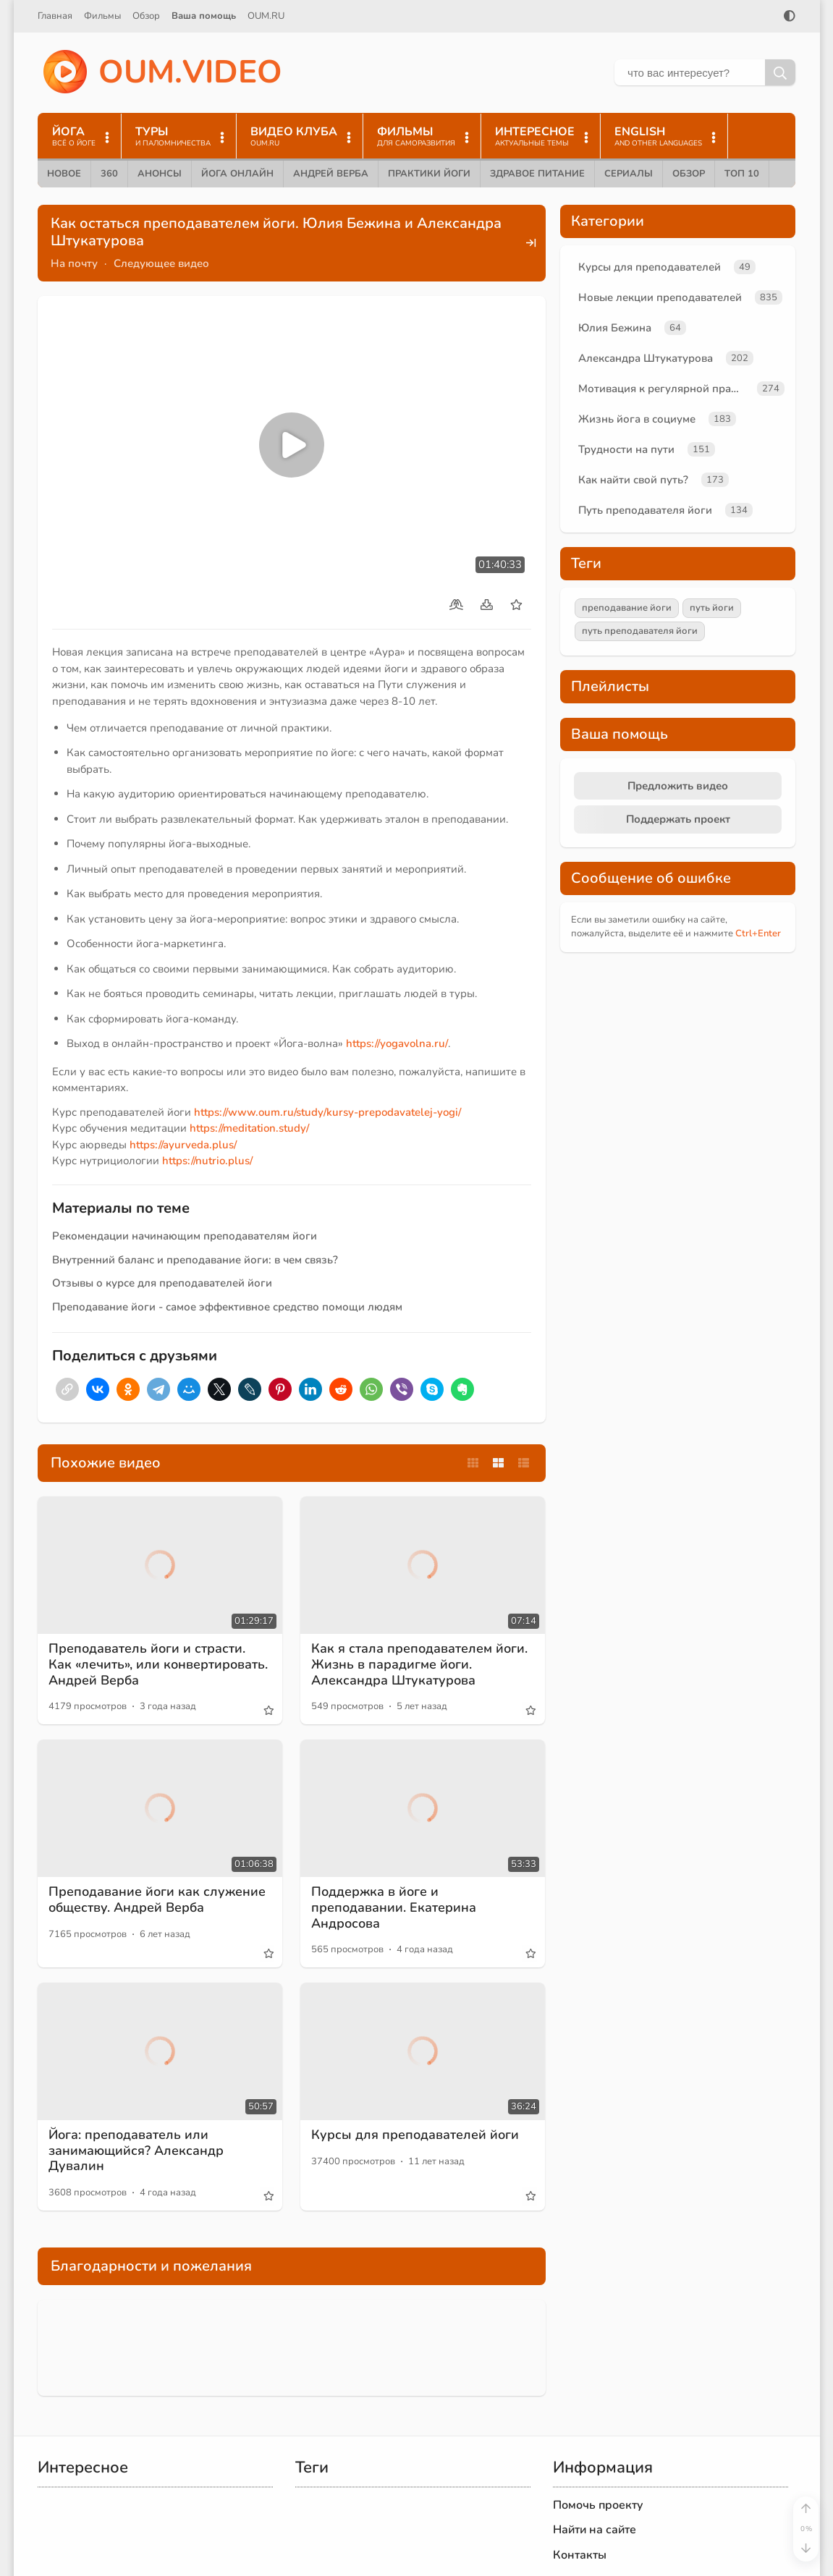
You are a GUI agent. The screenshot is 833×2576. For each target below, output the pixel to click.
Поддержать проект (678, 819)
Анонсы (160, 173)
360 (109, 173)
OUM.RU (266, 15)
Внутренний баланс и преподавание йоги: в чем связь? (195, 1260)
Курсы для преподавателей (649, 267)
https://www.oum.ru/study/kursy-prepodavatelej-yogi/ (327, 1112)
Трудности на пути (626, 449)
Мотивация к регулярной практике (664, 388)
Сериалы (628, 173)
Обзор (146, 15)
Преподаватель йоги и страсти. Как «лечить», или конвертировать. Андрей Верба (158, 1664)
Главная (55, 15)
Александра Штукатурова (645, 358)
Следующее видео (161, 263)
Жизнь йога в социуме (636, 419)
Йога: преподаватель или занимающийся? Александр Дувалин (136, 2150)
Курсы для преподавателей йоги (415, 2134)
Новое (64, 173)
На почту (74, 263)
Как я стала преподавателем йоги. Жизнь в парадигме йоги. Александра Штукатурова (419, 1664)
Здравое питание (537, 173)
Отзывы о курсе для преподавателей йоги (162, 1283)
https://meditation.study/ (249, 1128)
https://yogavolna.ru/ (397, 1043)
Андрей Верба (330, 173)
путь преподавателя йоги (640, 630)
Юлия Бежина (614, 328)
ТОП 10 (741, 173)
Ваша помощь (204, 15)
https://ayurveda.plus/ (183, 1144)
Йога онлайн (237, 173)
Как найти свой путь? (633, 480)
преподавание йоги (627, 607)
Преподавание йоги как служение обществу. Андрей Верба (157, 1899)
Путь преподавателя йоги (645, 510)
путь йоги (712, 607)
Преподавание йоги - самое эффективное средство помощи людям (227, 1307)
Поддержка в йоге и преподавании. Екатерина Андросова (393, 1907)
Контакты (579, 2555)
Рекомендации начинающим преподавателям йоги (184, 1236)
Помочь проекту (598, 2505)
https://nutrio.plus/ (207, 1160)
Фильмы (102, 15)
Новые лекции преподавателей (660, 297)
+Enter (758, 933)
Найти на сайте (594, 2530)
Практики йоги (429, 173)
